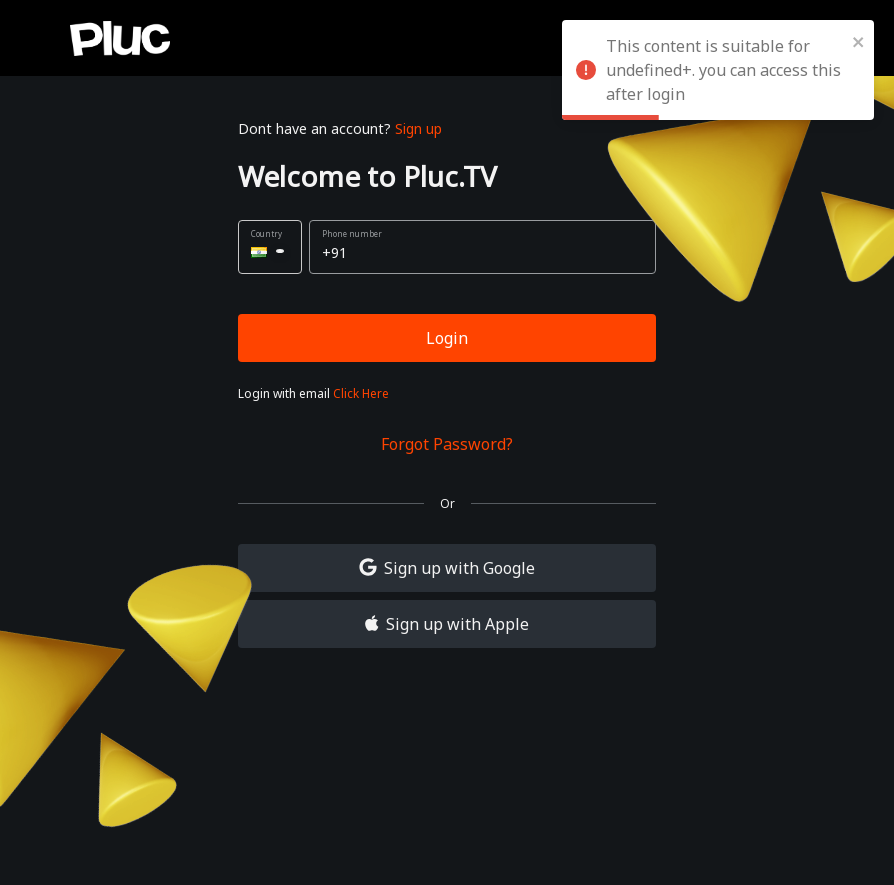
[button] (270, 247)
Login (447, 338)
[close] (859, 40)
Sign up (418, 128)
